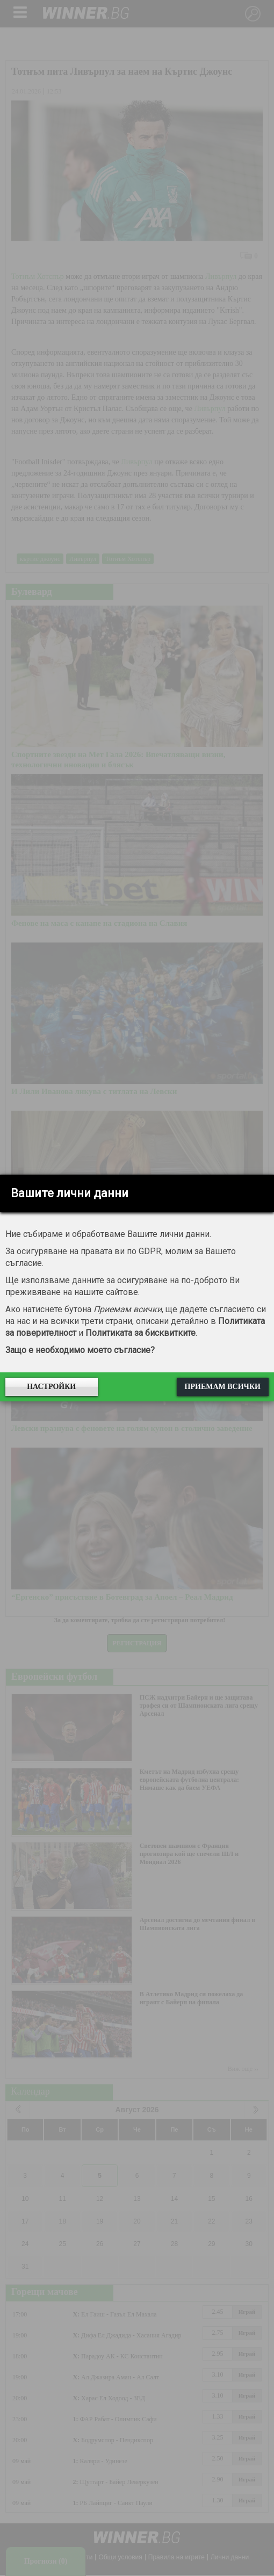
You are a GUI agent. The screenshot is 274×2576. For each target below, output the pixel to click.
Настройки (51, 1387)
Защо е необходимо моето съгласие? (80, 1350)
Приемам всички (223, 1387)
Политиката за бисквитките (140, 1333)
